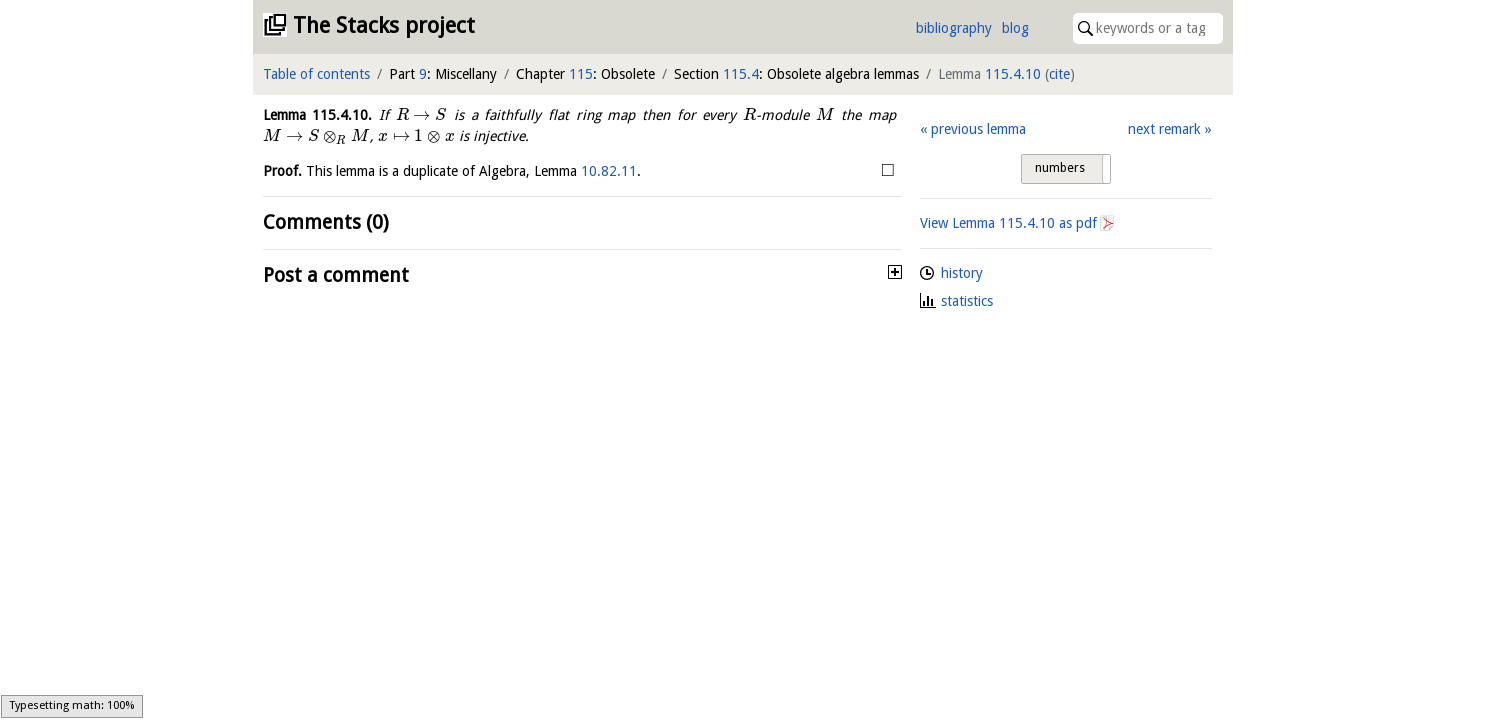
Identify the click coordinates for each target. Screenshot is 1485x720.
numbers (1060, 168)
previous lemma (978, 129)
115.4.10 (1013, 74)
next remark (1164, 129)
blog (1015, 28)
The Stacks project (384, 25)
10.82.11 (609, 171)
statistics (967, 301)
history (962, 273)
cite (1059, 74)
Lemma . (318, 115)
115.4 (741, 74)
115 (581, 74)
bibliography (954, 28)
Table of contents (316, 74)
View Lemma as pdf (1008, 223)
